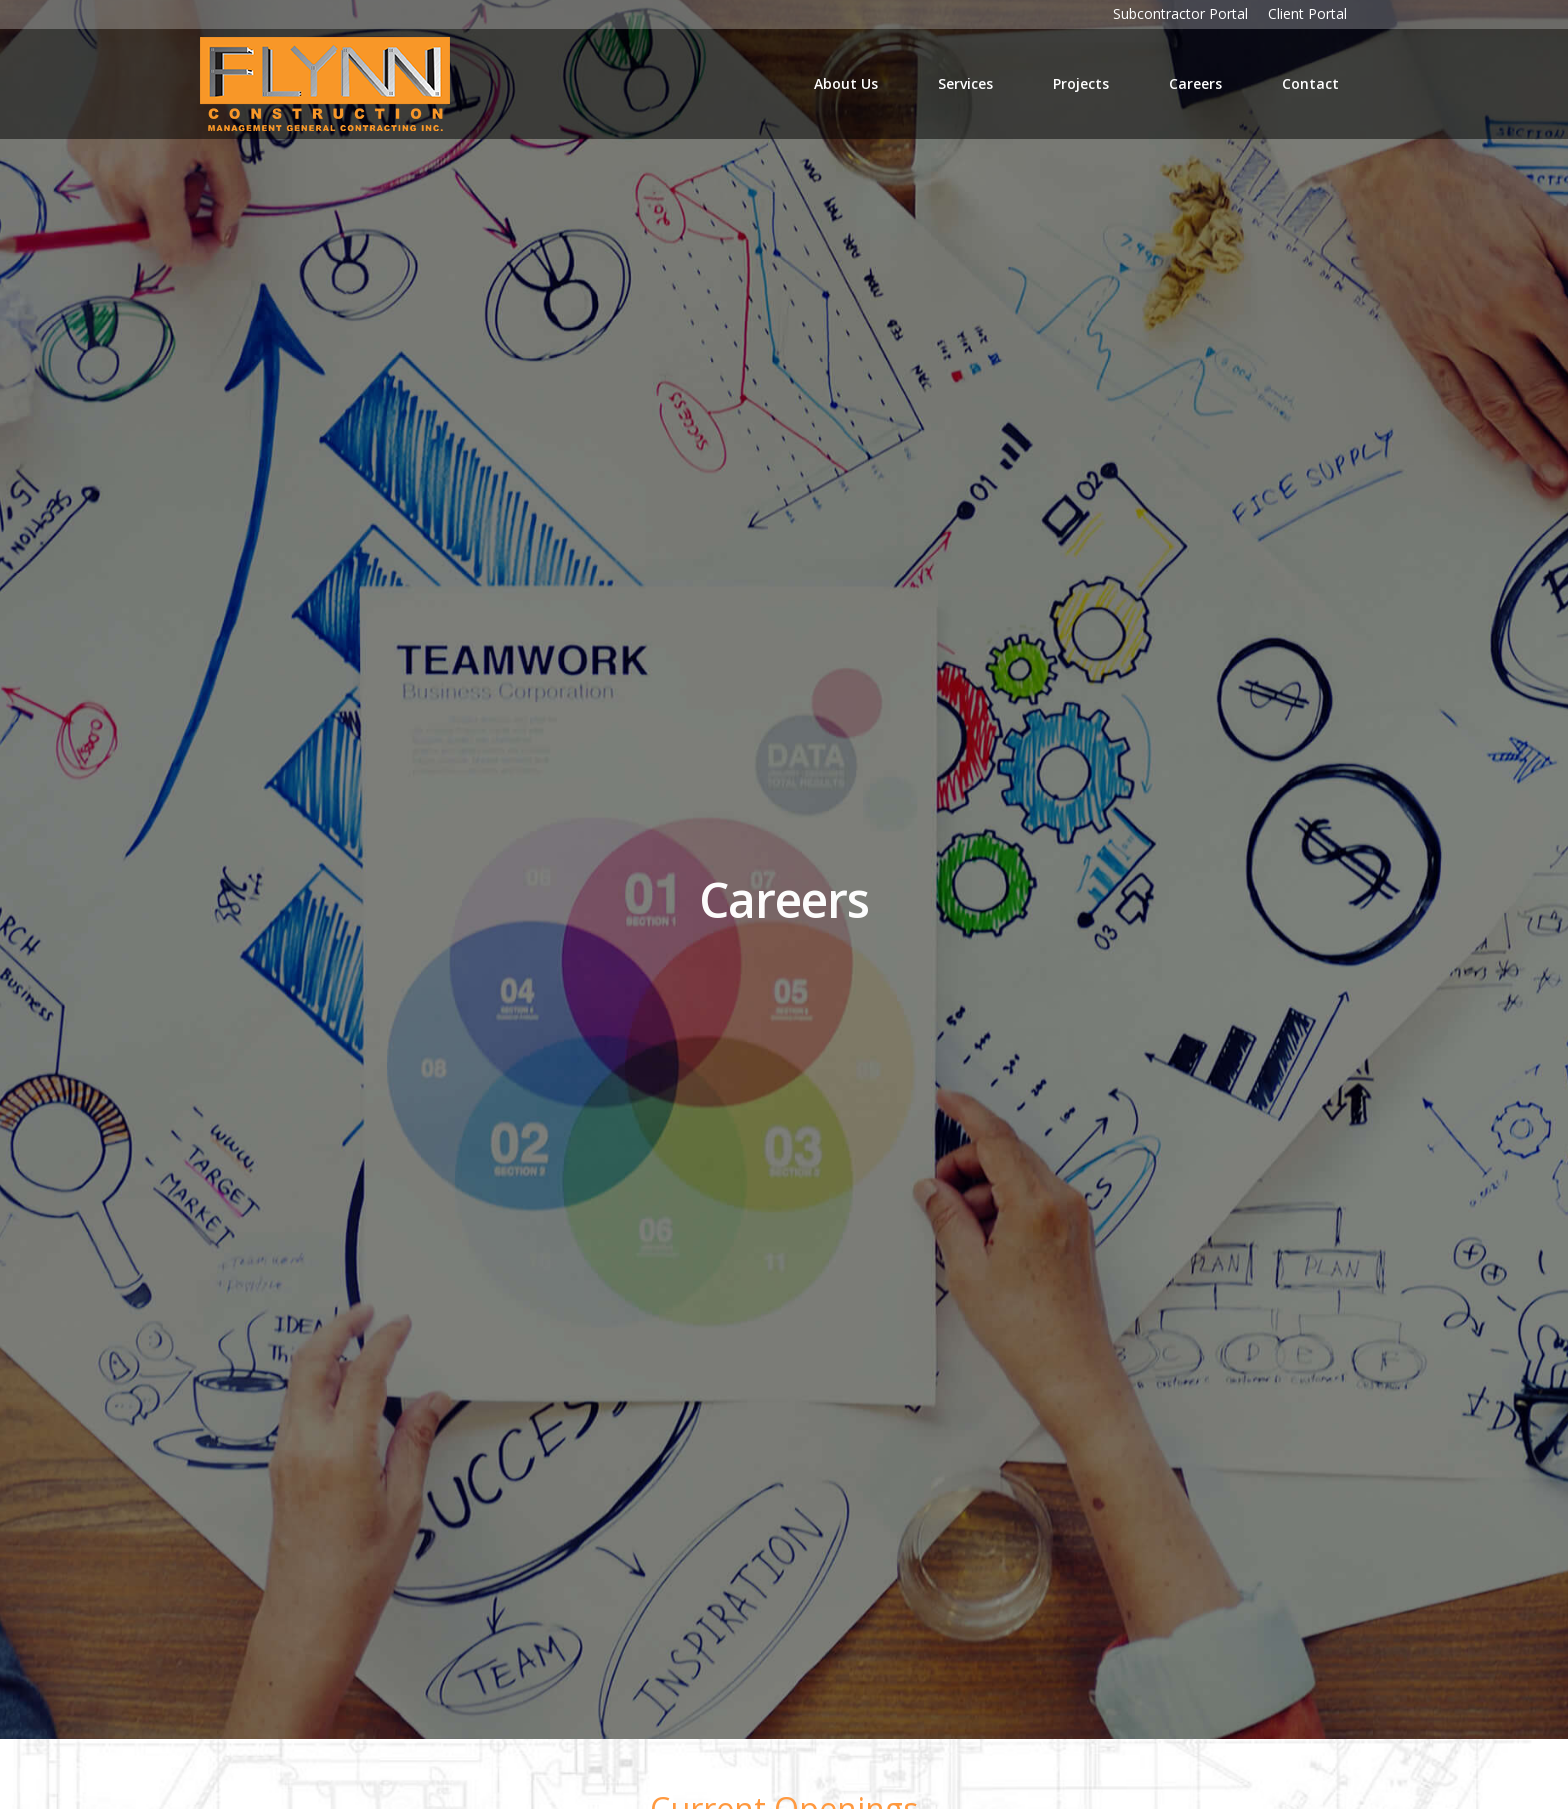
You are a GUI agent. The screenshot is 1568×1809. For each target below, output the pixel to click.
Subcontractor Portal (1180, 13)
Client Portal (1307, 13)
